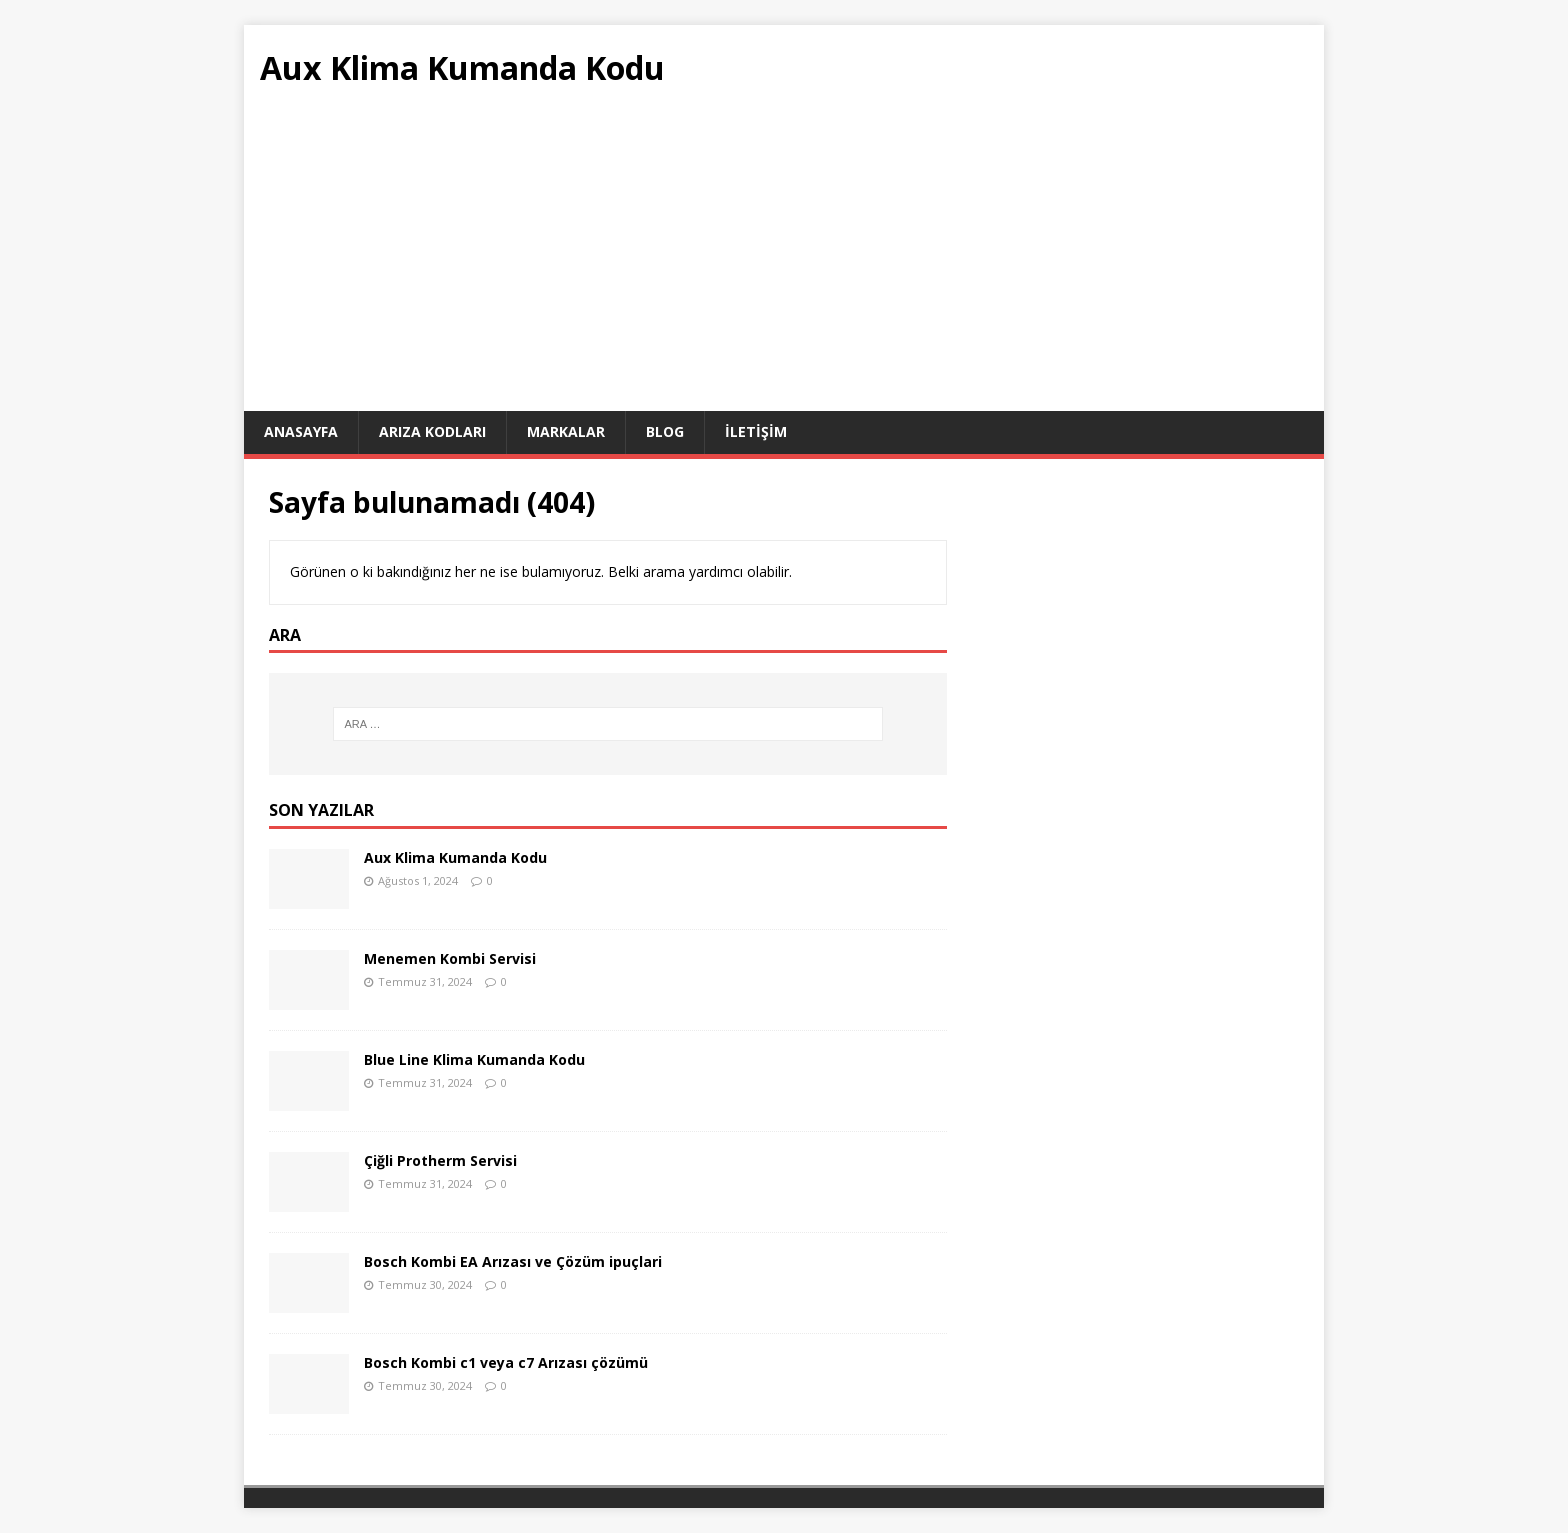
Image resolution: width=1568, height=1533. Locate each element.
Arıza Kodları (432, 431)
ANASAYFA (301, 431)
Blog (665, 431)
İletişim (756, 431)
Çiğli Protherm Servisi (440, 1160)
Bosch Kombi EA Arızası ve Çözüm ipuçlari (513, 1261)
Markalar (566, 431)
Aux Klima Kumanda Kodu (455, 857)
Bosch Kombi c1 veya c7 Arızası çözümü (506, 1362)
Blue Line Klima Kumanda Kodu (474, 1059)
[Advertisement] (784, 261)
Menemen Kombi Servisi (450, 958)
